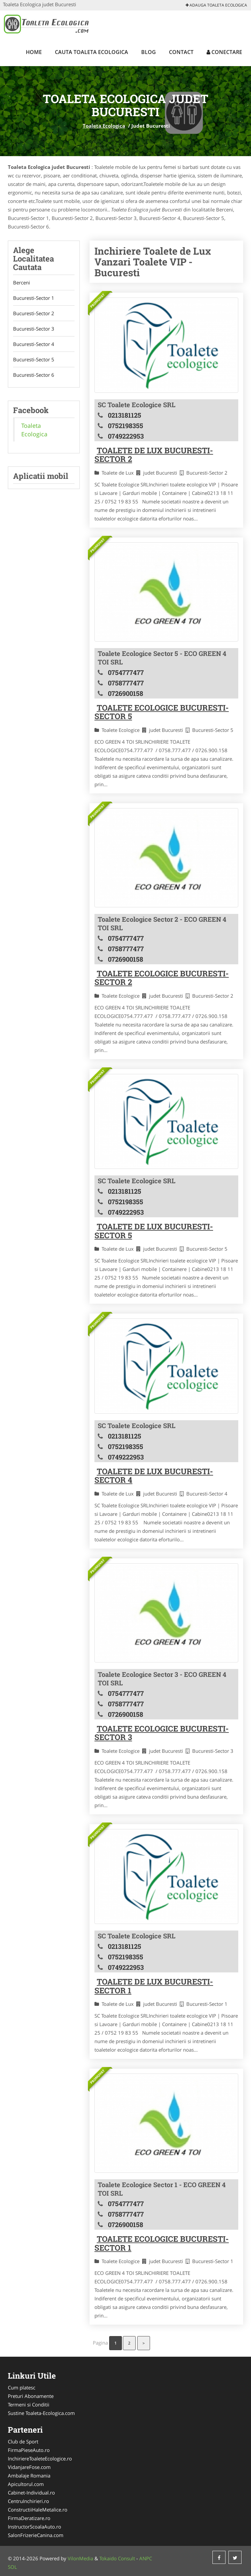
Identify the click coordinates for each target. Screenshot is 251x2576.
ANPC (145, 2558)
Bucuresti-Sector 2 (33, 313)
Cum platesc (21, 2387)
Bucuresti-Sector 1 (33, 298)
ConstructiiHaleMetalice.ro (37, 2509)
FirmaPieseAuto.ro (29, 2450)
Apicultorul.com (26, 2484)
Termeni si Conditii (28, 2404)
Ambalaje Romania (29, 2475)
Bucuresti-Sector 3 (33, 328)
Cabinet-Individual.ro (31, 2492)
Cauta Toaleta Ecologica (91, 52)
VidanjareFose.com (29, 2467)
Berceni (21, 282)
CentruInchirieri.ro (28, 2501)
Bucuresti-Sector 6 (33, 375)
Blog (148, 52)
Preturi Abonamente (31, 2396)
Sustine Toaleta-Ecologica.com (41, 2413)
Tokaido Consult (117, 2558)
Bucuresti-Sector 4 (33, 344)
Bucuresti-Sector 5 (33, 359)
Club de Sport (23, 2441)
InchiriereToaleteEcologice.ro (40, 2458)
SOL (12, 2567)
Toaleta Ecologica (104, 125)
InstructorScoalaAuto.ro (34, 2526)
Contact (181, 52)
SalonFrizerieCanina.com (35, 2535)
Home (34, 52)
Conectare (224, 52)
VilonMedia (80, 2558)
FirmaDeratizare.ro (29, 2518)
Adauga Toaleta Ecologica (216, 5)
